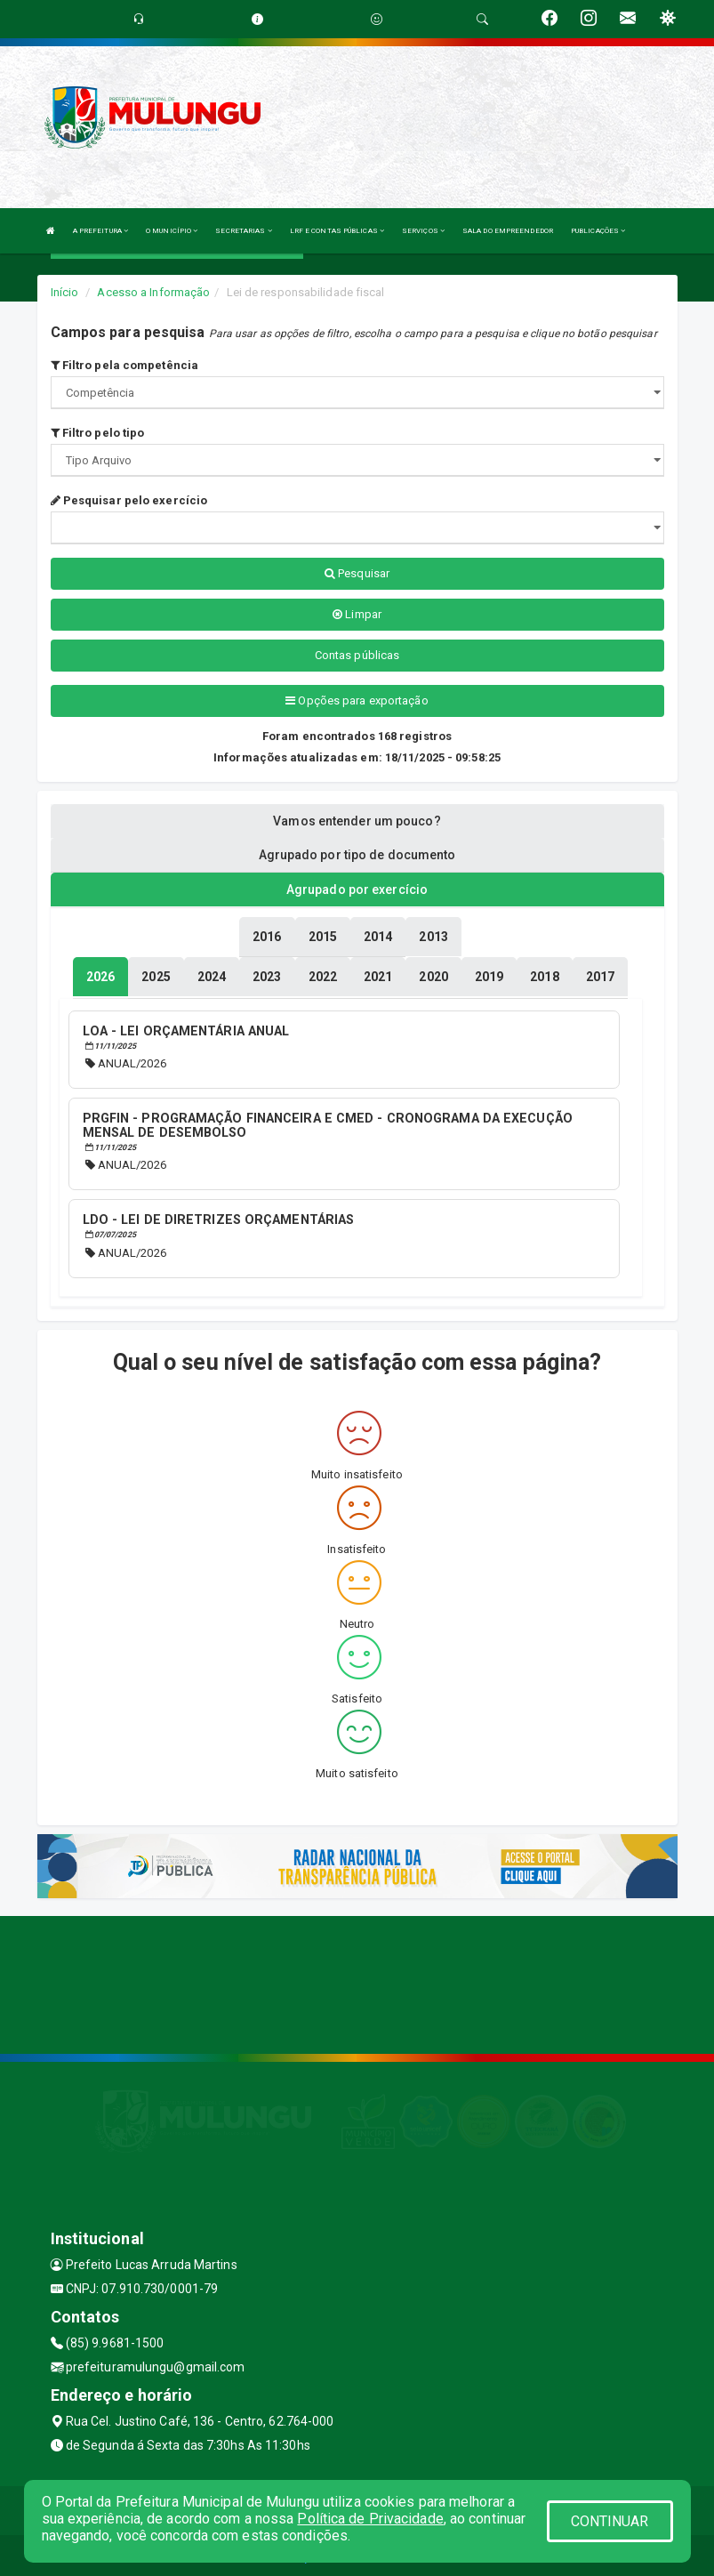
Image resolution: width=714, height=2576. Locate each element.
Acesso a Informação (153, 292)
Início (65, 292)
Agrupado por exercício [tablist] (357, 889)
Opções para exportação (356, 700)
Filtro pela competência (125, 365)
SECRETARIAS (243, 231)
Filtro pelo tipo (98, 432)
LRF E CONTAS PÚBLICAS (337, 231)
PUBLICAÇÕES (598, 231)
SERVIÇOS (423, 231)
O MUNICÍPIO (171, 231)
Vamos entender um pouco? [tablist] (356, 821)
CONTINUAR (610, 2521)
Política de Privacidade (370, 2518)
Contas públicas (357, 655)
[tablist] (100, 975)
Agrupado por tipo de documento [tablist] (357, 855)
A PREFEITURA (100, 231)
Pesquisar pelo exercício (129, 500)
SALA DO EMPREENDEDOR (507, 231)
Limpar (357, 614)
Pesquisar (357, 573)
